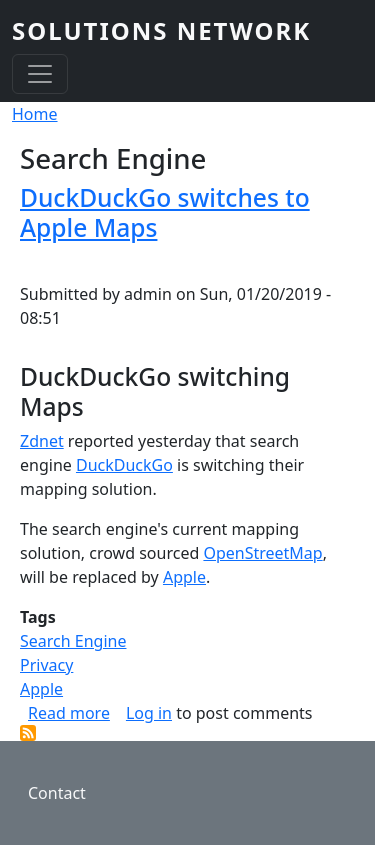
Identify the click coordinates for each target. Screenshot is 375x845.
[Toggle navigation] (40, 74)
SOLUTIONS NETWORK (161, 30)
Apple (184, 577)
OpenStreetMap (262, 553)
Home (35, 114)
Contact (57, 793)
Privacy (46, 665)
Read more (69, 713)
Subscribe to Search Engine (28, 733)
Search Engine (73, 641)
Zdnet (42, 441)
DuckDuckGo (124, 465)
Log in (149, 713)
